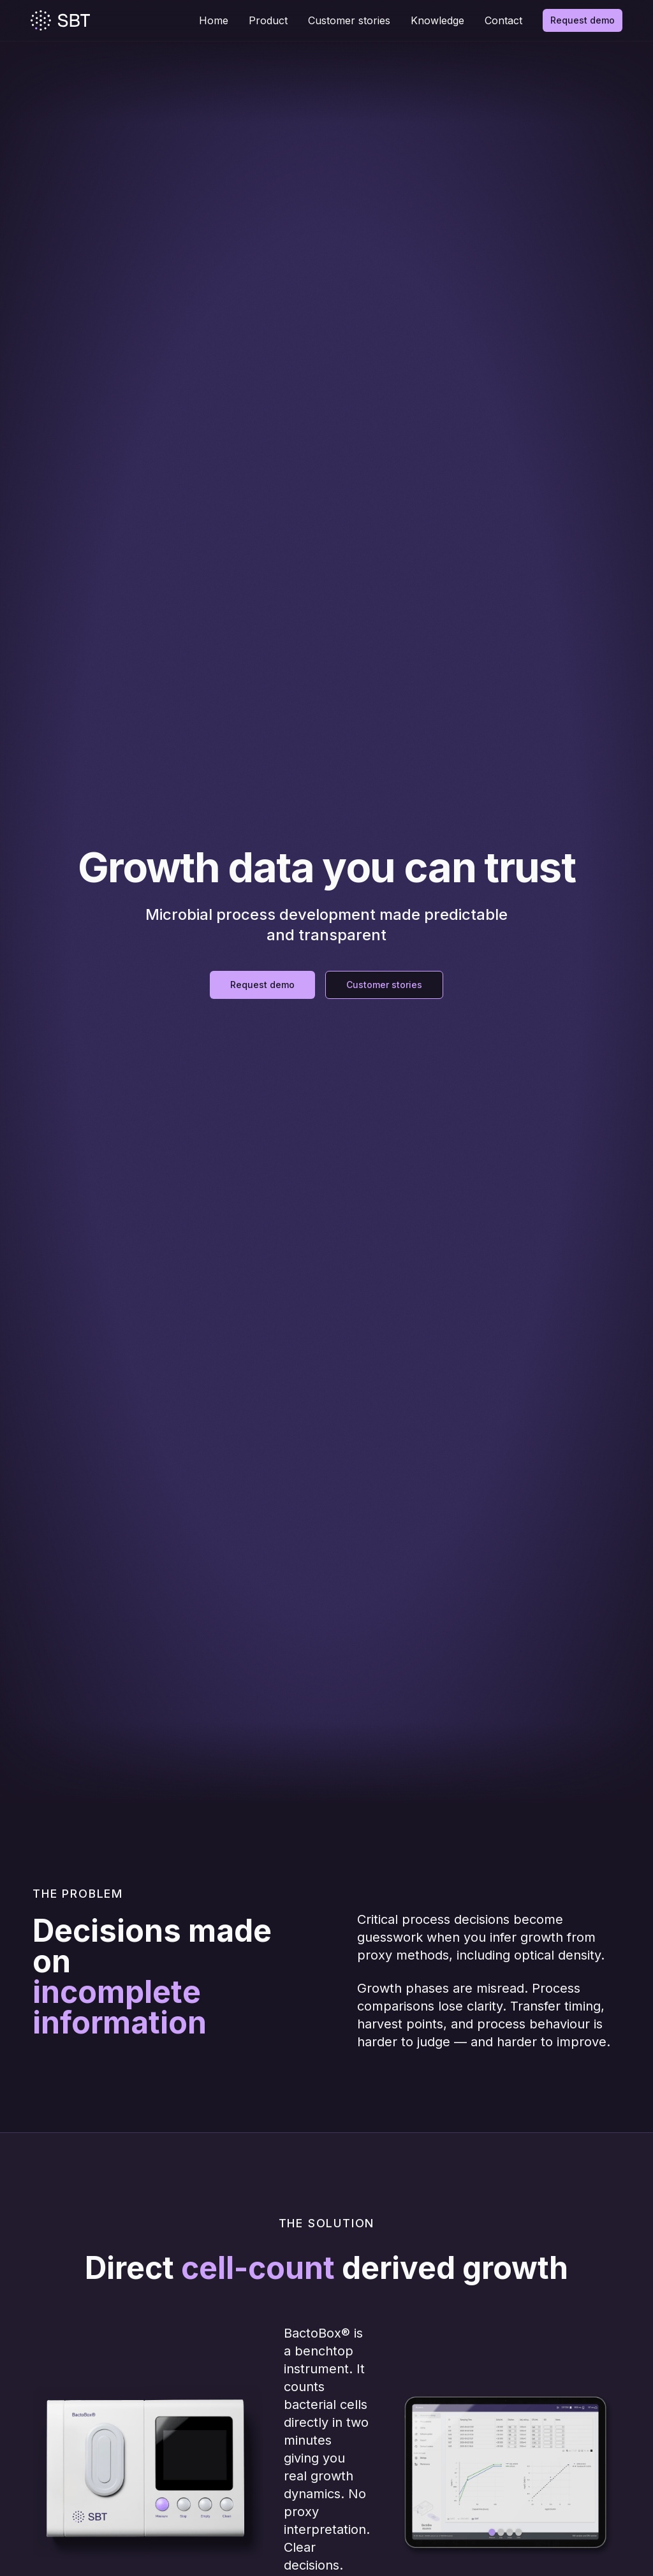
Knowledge (437, 20)
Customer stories (349, 20)
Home (213, 20)
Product (268, 20)
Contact (503, 20)
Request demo (582, 20)
